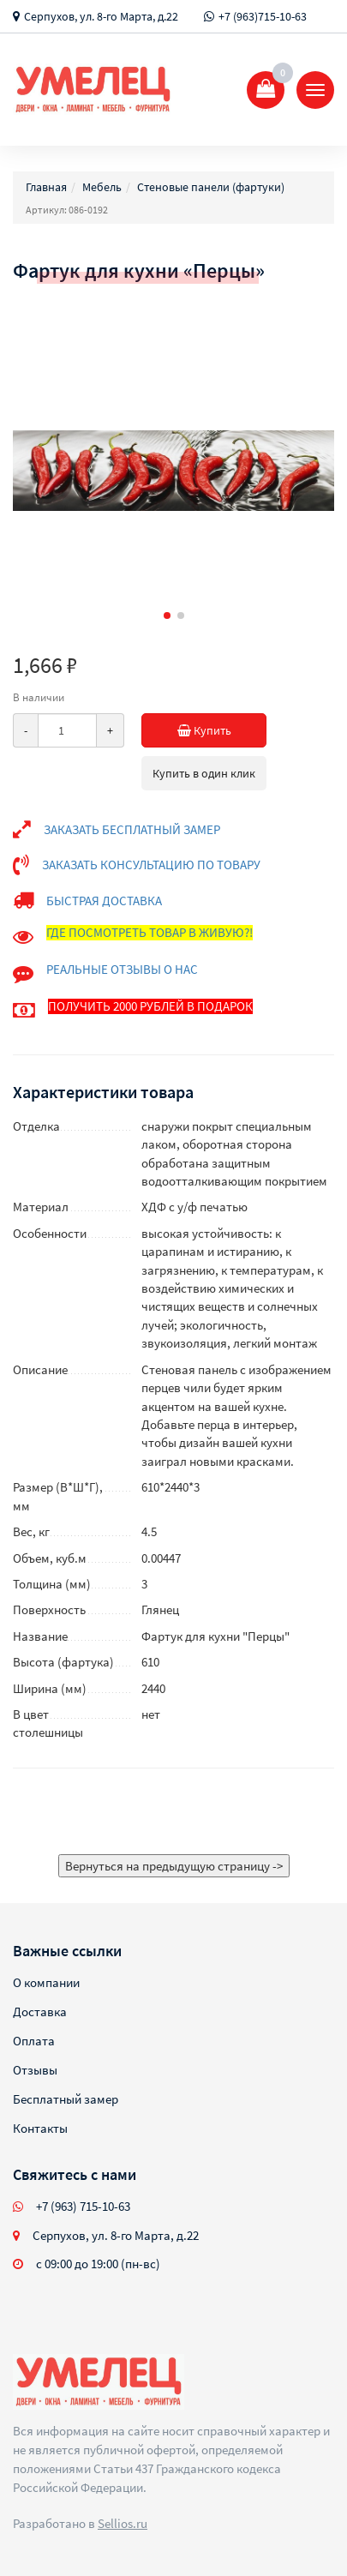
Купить (222, 730)
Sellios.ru (122, 2523)
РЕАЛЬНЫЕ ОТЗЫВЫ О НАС (122, 969)
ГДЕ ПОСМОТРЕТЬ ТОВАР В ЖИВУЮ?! (149, 932)
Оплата (34, 2041)
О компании (46, 1982)
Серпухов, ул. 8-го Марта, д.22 (101, 16)
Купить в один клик (204, 773)
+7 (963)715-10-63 (262, 16)
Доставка (40, 2011)
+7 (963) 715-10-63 (83, 2206)
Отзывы (35, 2070)
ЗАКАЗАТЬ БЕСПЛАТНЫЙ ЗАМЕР (132, 829)
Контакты (40, 2128)
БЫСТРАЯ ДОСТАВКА (104, 900)
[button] (167, 615)
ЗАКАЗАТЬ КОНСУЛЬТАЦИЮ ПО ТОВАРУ (151, 864)
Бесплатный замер (65, 2099)
